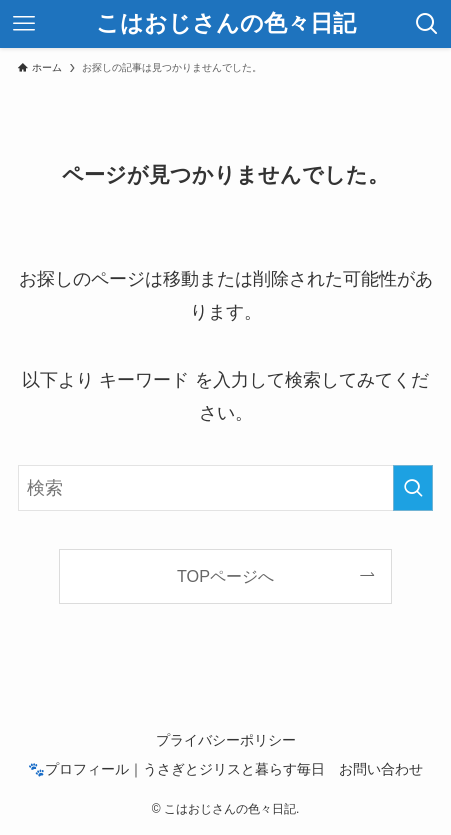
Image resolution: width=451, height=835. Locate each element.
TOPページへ (225, 576)
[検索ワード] (225, 488)
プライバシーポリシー (226, 740)
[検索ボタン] (427, 24)
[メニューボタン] (24, 24)
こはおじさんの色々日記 (226, 24)
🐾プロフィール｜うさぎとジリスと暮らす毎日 (176, 769)
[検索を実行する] (413, 488)
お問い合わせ (381, 769)
